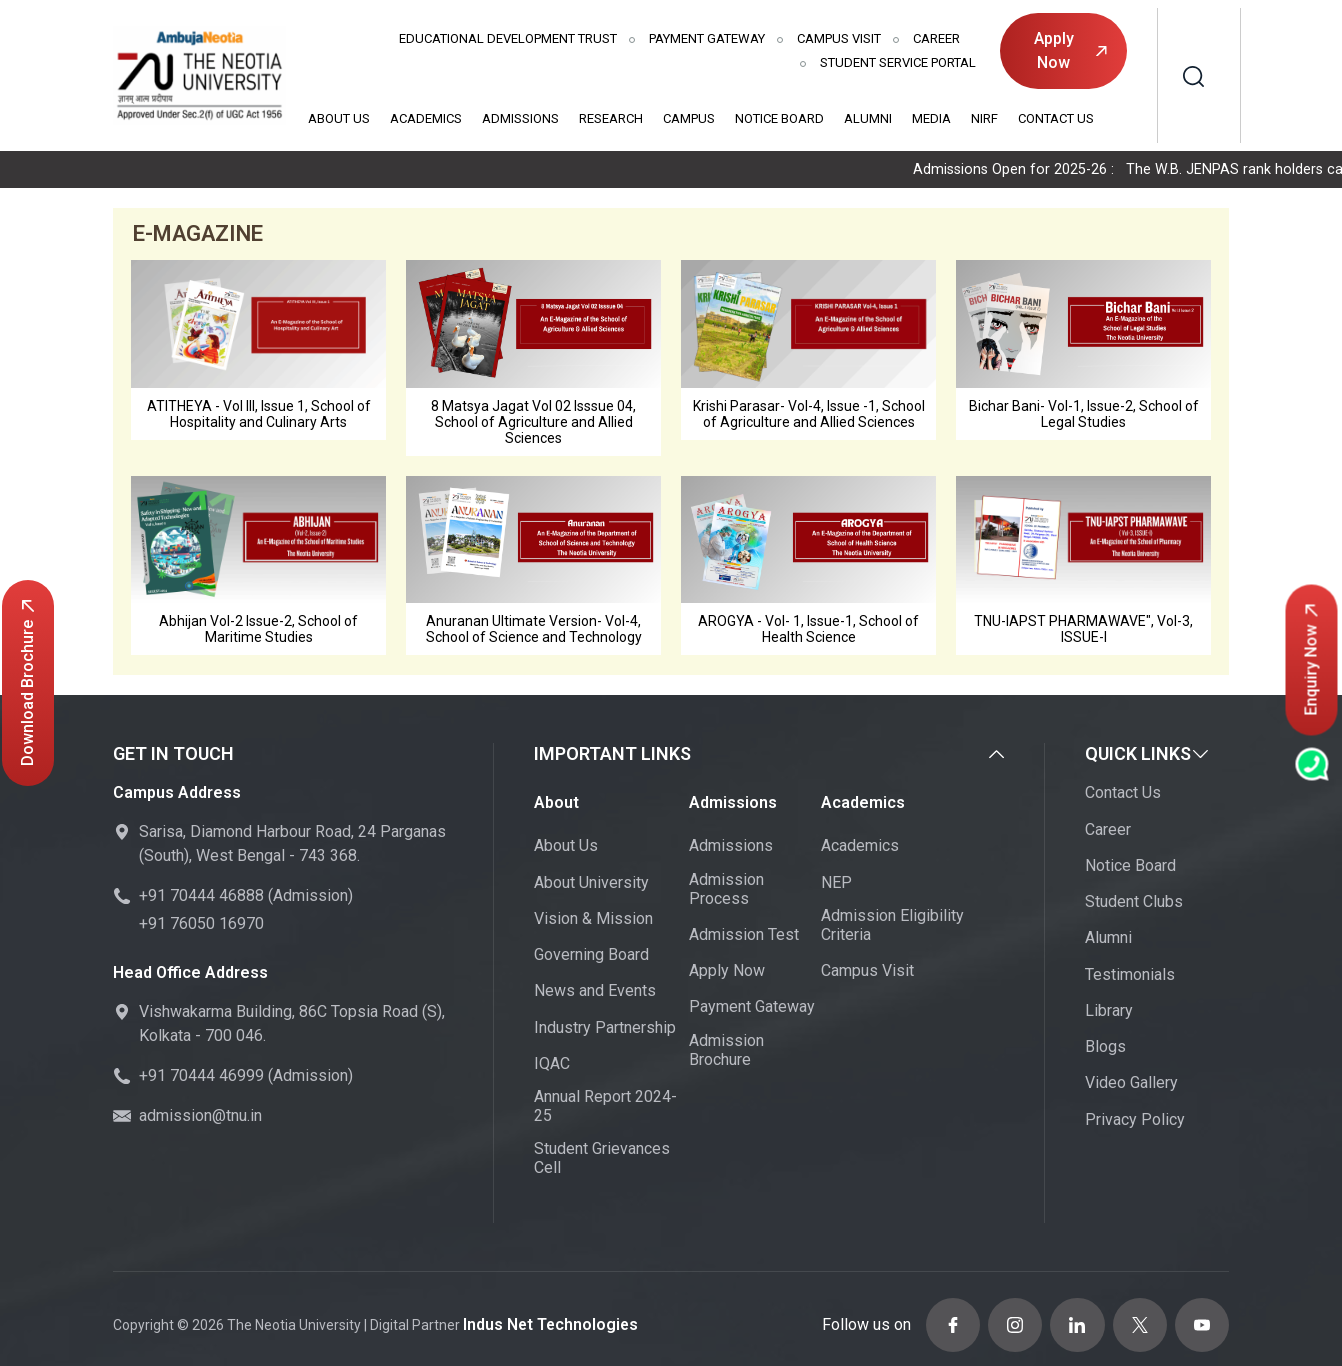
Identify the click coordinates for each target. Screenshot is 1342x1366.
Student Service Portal (898, 62)
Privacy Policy (1135, 1121)
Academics (426, 118)
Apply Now (1070, 50)
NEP (836, 884)
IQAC (552, 1066)
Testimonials (1130, 976)
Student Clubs (1134, 904)
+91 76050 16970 (201, 926)
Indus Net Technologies (542, 1320)
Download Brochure (27, 683)
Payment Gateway (707, 38)
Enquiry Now (1311, 660)
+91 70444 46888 (201, 898)
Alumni (868, 118)
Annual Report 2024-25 (605, 1109)
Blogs (1105, 1049)
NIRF (984, 118)
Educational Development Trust (508, 38)
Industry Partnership (605, 1029)
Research (611, 118)
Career (936, 38)
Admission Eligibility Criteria (892, 928)
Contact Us (1056, 118)
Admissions (520, 118)
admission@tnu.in (200, 1118)
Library (1109, 1013)
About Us (339, 118)
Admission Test (744, 937)
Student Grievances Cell (602, 1161)
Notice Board (779, 118)
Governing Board (591, 957)
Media (931, 118)
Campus (689, 118)
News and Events (595, 993)
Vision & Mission (593, 921)
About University (591, 884)
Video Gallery (1131, 1085)
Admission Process (726, 891)
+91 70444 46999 (201, 1078)
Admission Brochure (726, 1052)
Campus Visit (839, 38)
